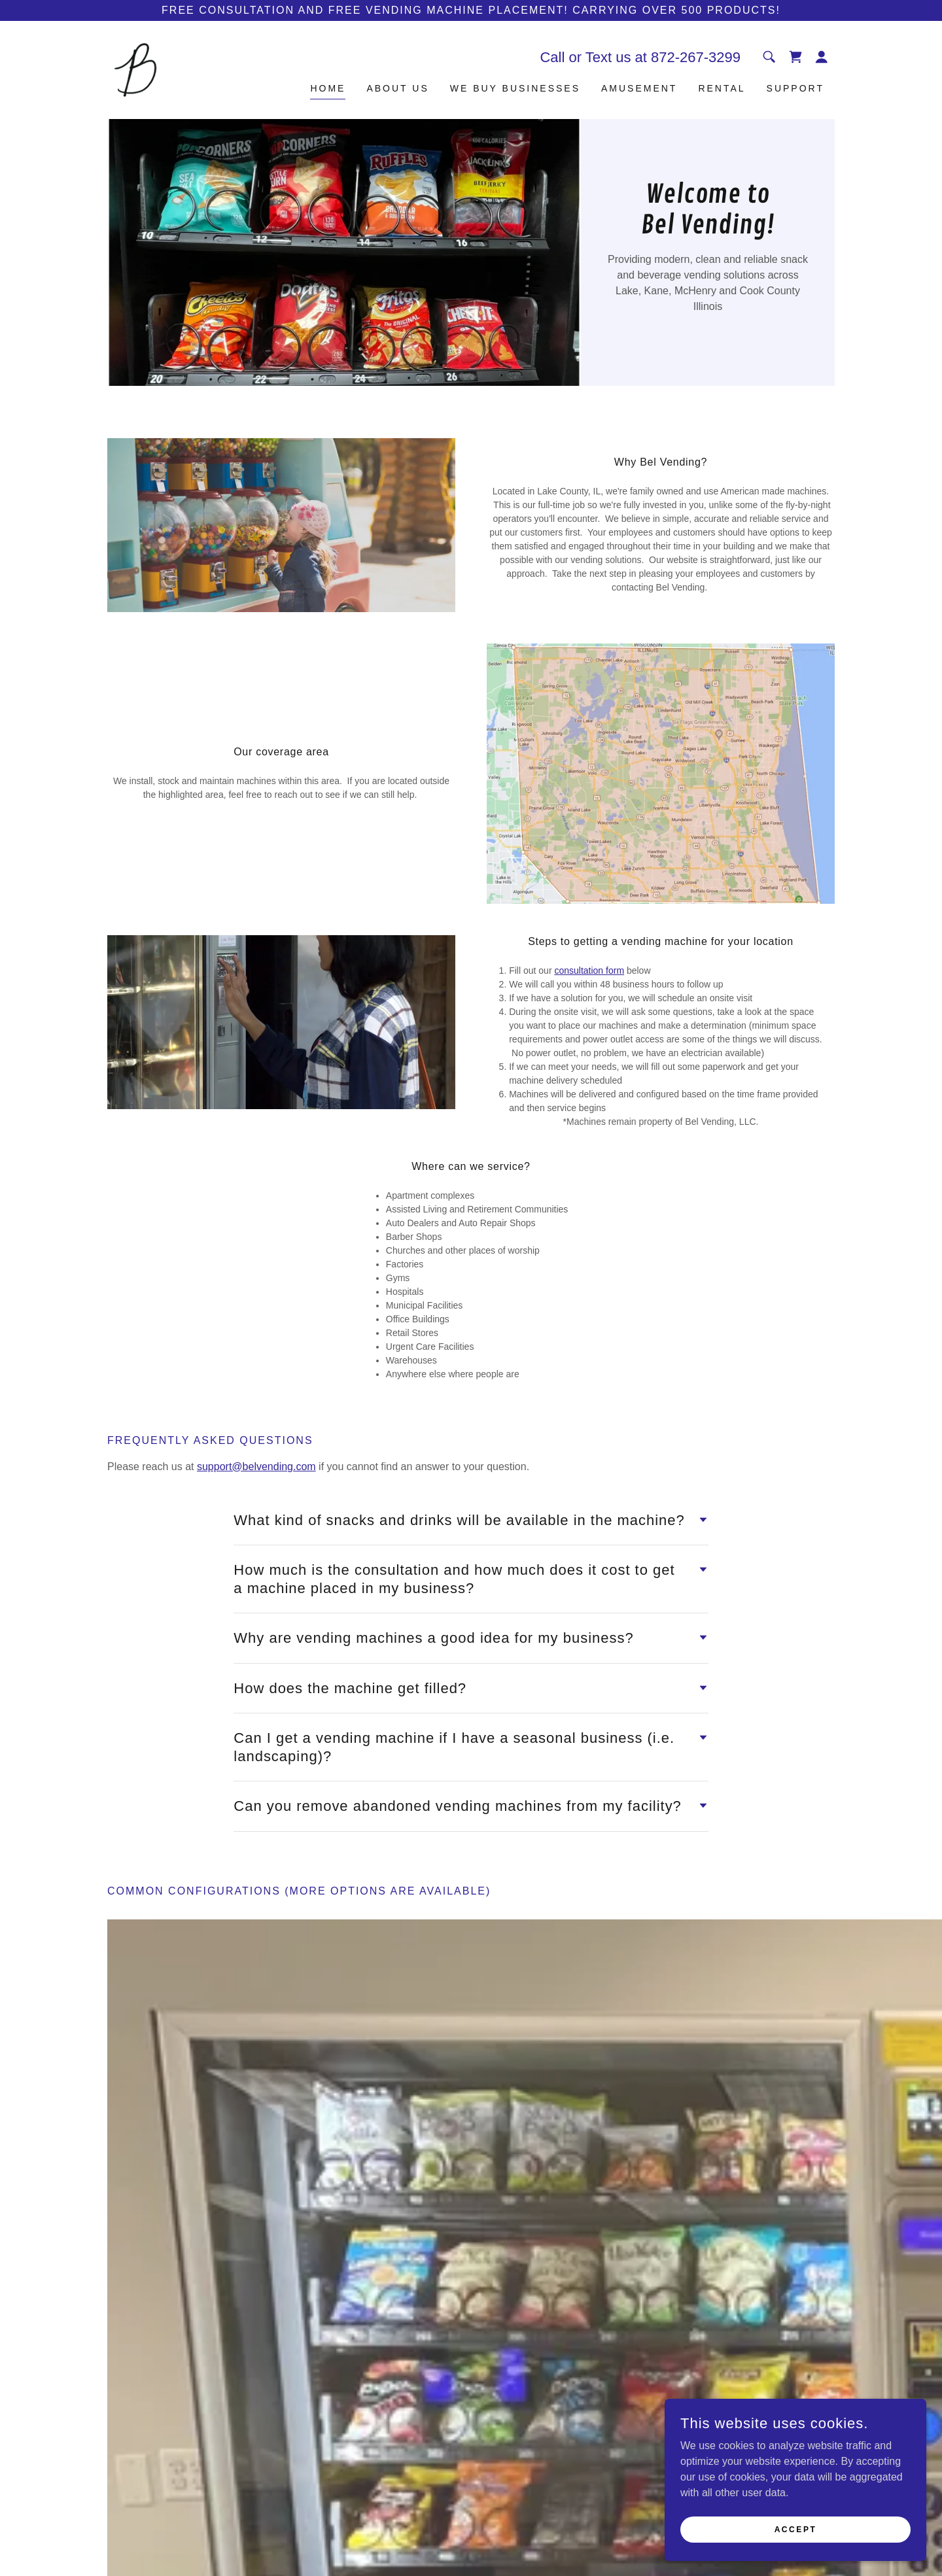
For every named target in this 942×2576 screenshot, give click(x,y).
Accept (796, 2528)
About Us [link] (397, 88)
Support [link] (795, 88)
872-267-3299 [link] (696, 57)
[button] (822, 57)
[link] (135, 69)
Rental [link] (721, 88)
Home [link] (327, 88)
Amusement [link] (639, 88)
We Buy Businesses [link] (515, 88)
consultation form (589, 970)
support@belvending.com (256, 1466)
